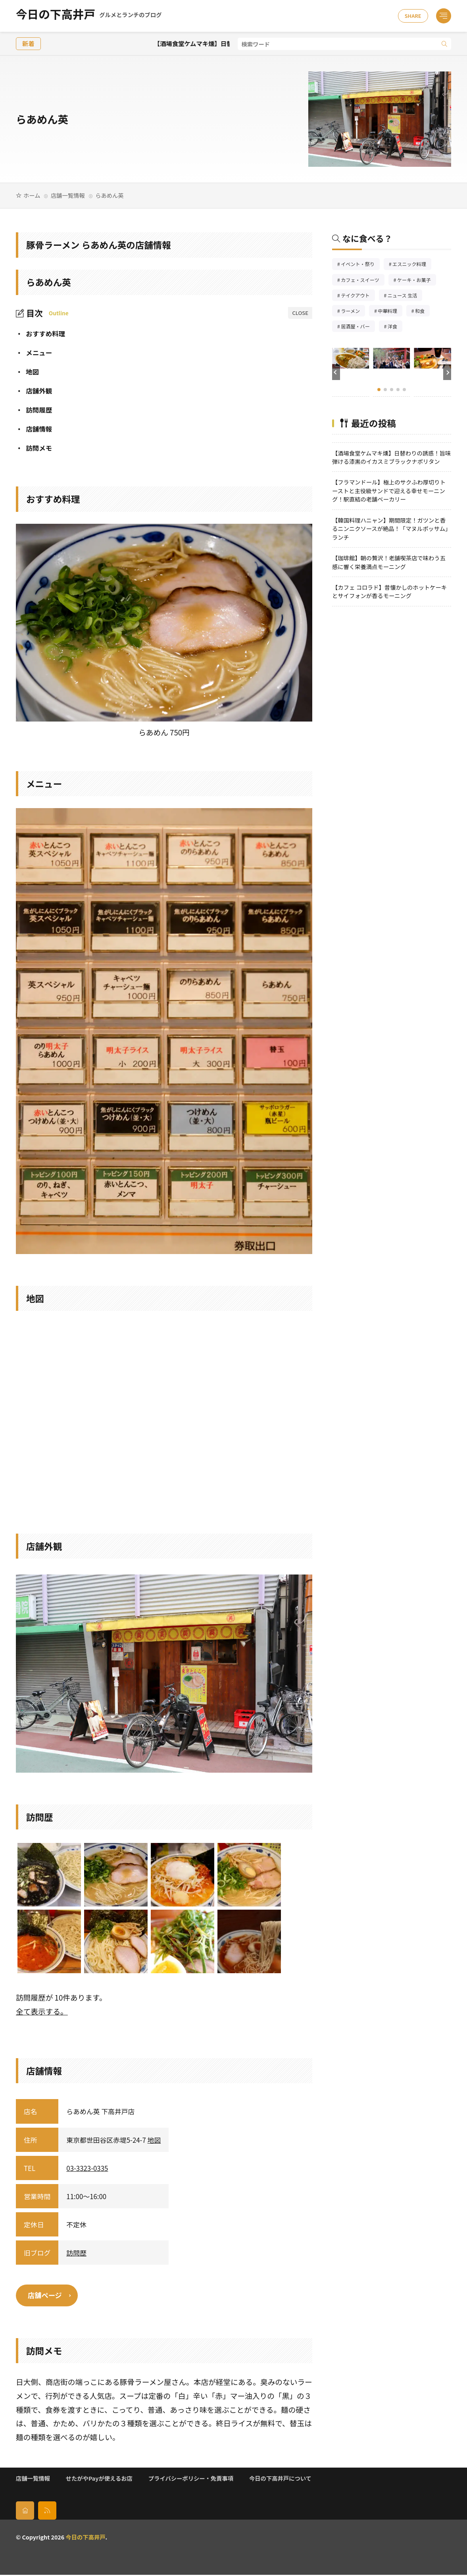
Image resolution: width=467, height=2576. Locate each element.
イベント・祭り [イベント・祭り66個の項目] (360, 264)
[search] (444, 44)
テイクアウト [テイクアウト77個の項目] (358, 296)
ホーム (31, 195)
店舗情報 (34, 429)
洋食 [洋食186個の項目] (395, 327)
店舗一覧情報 (68, 195)
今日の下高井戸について (280, 2479)
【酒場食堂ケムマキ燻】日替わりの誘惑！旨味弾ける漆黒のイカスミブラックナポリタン (391, 457)
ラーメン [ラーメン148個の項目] (353, 311)
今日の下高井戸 (88, 15)
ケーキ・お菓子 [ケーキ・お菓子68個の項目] (416, 280)
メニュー (34, 352)
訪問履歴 (34, 410)
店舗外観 (34, 390)
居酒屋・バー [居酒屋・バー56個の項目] (358, 327)
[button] (336, 372)
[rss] (47, 2512)
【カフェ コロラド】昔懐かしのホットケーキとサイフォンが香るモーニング (389, 591)
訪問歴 (76, 2253)
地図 (27, 371)
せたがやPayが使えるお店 (99, 2479)
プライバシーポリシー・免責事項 (190, 2479)
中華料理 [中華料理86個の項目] (390, 311)
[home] (25, 2512)
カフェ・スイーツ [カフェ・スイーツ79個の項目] (362, 280)
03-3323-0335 (87, 2168)
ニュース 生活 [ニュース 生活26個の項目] (405, 296)
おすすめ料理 (40, 333)
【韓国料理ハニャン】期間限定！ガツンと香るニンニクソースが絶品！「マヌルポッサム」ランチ (391, 528)
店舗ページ (46, 2295)
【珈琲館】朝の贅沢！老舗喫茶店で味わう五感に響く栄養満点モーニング (389, 562)
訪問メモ (34, 448)
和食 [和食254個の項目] (422, 311)
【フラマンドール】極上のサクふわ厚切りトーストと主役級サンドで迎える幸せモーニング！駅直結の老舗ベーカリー (389, 490)
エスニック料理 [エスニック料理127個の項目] (411, 264)
